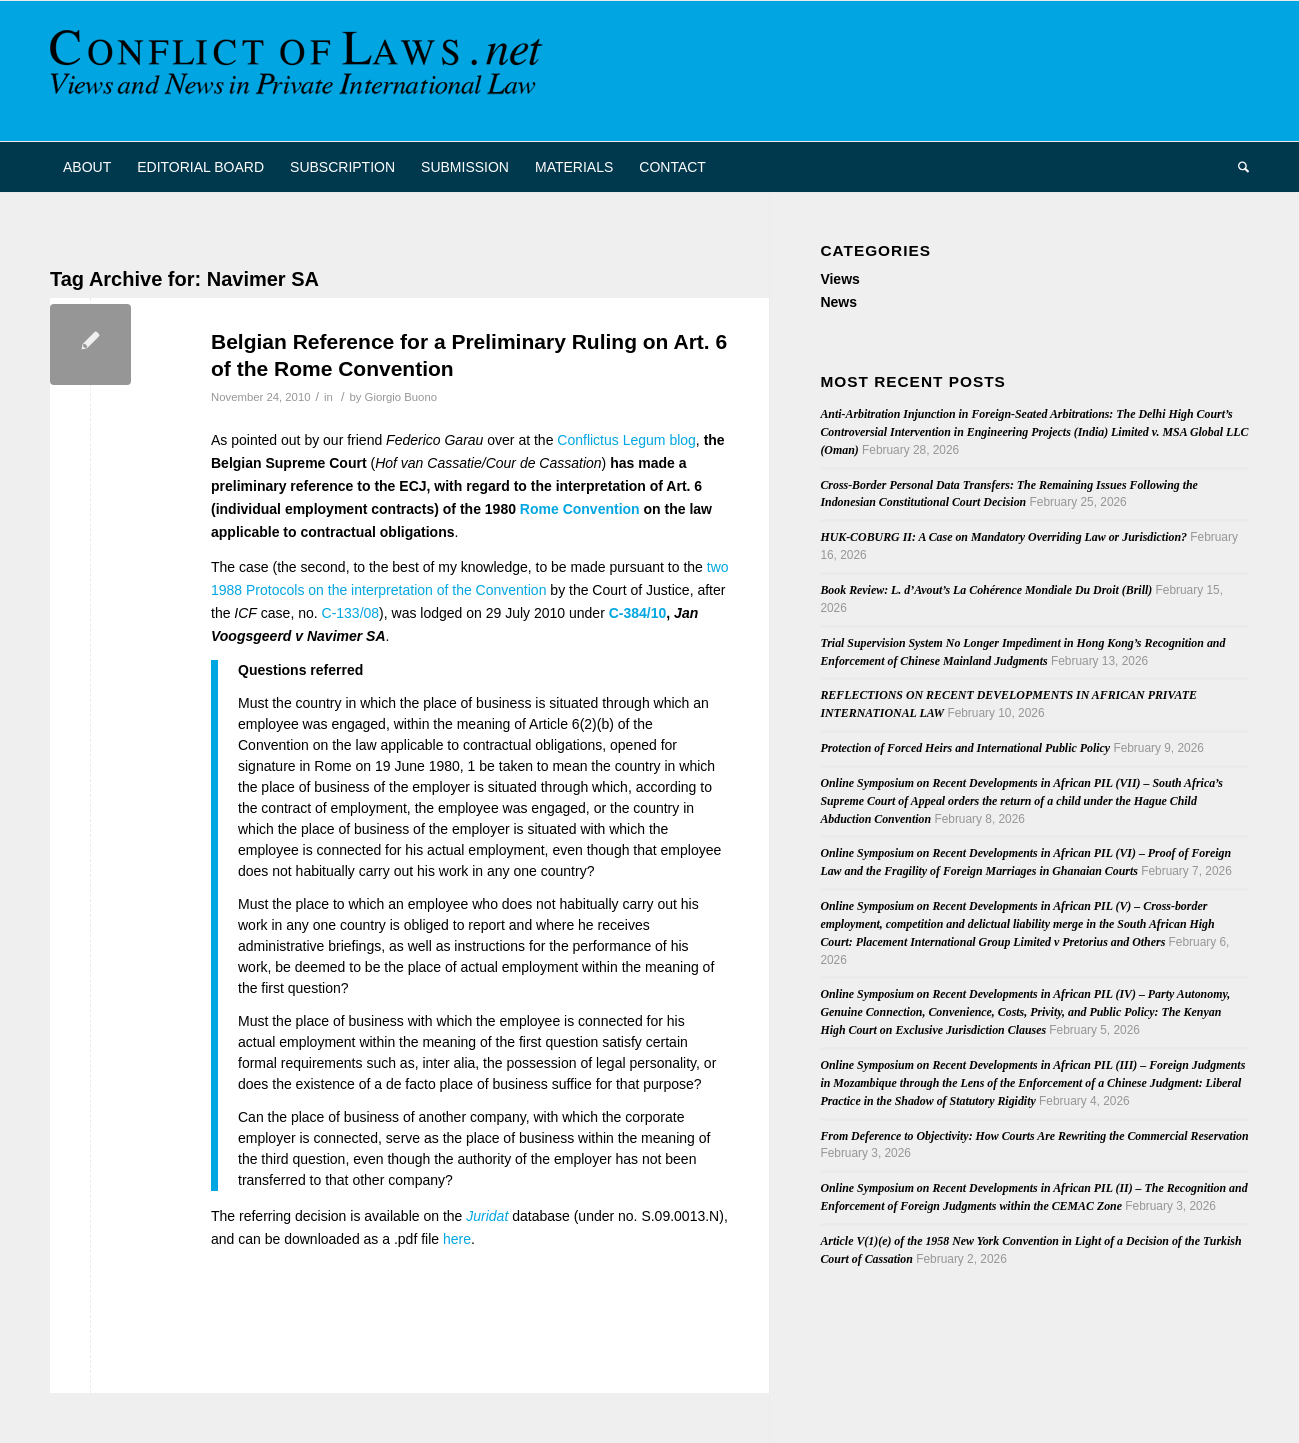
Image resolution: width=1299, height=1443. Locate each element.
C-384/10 (638, 613)
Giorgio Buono (401, 397)
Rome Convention (580, 509)
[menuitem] (87, 167)
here (457, 1239)
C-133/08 (351, 613)
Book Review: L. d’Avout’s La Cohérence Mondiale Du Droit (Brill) (986, 590)
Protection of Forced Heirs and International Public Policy (965, 748)
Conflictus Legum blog (626, 440)
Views (839, 279)
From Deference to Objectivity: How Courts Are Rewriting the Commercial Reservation (1034, 1136)
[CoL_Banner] (300, 71)
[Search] (1237, 167)
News (838, 302)
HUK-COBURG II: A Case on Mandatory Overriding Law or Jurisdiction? (1003, 537)
